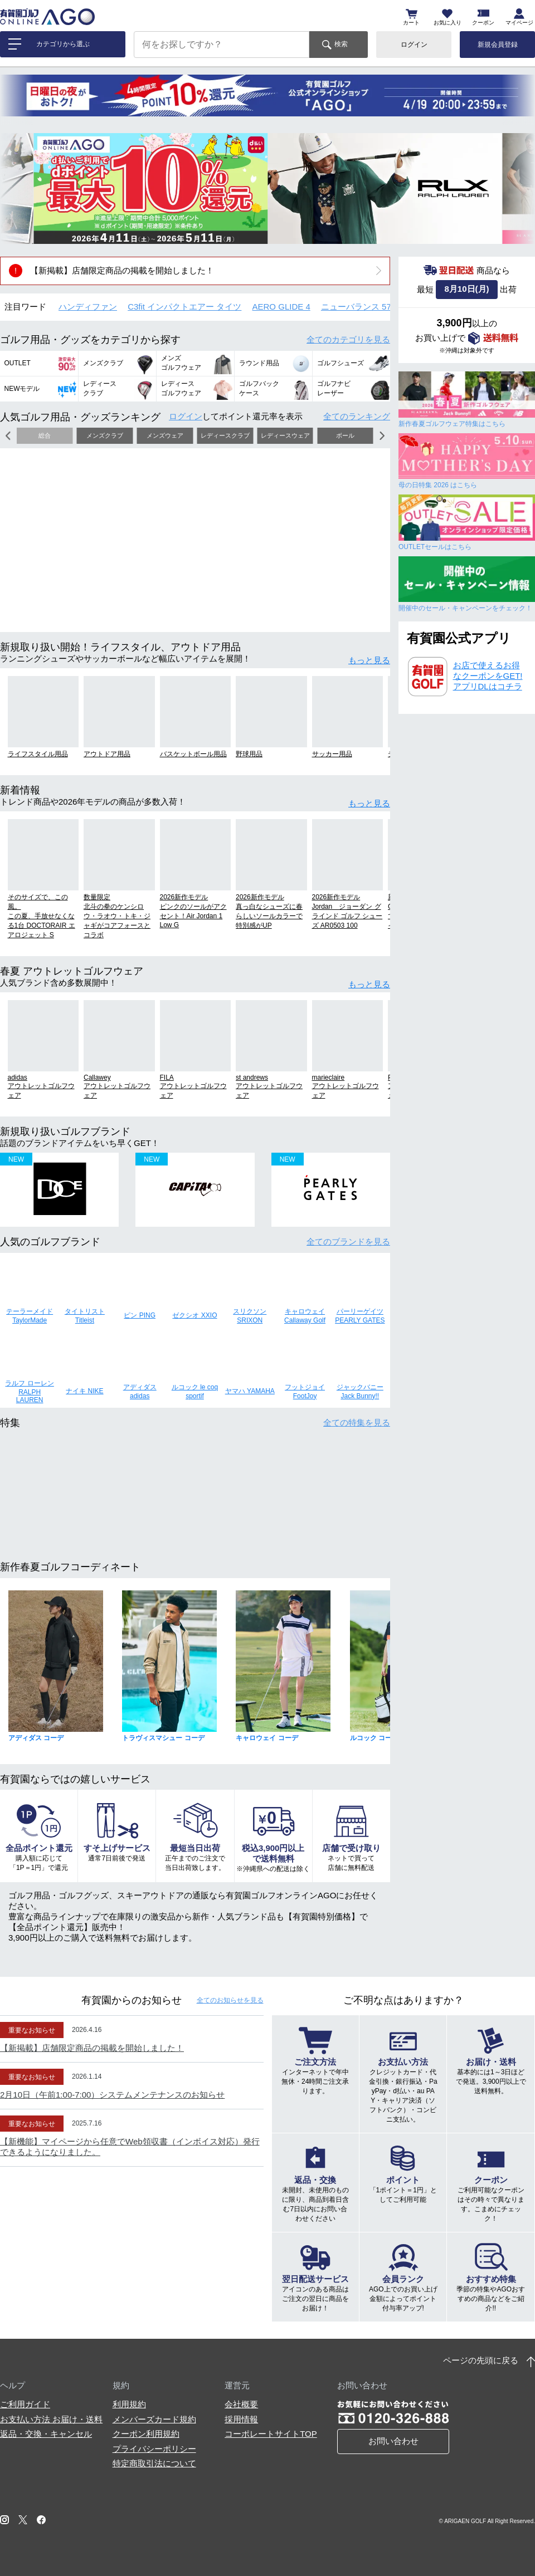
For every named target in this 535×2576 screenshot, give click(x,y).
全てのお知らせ (230, 2000)
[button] (16, 188)
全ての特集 (356, 1422)
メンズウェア (165, 435)
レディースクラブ (225, 435)
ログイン (414, 44)
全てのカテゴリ (348, 339)
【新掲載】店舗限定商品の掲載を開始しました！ (122, 270)
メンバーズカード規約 (154, 2419)
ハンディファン (88, 306)
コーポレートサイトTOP (271, 2433)
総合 (44, 435)
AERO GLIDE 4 (281, 306)
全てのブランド (348, 1241)
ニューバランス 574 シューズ (376, 306)
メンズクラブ (104, 435)
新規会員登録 (498, 44)
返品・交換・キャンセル (46, 2433)
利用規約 (129, 2404)
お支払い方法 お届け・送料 (51, 2419)
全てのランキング (356, 416)
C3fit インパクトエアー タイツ (184, 306)
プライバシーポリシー (154, 2448)
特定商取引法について (154, 2463)
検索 (341, 44)
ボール (345, 435)
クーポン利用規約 (146, 2433)
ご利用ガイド (25, 2404)
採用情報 (241, 2419)
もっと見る (369, 660)
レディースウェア (285, 435)
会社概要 (241, 2404)
